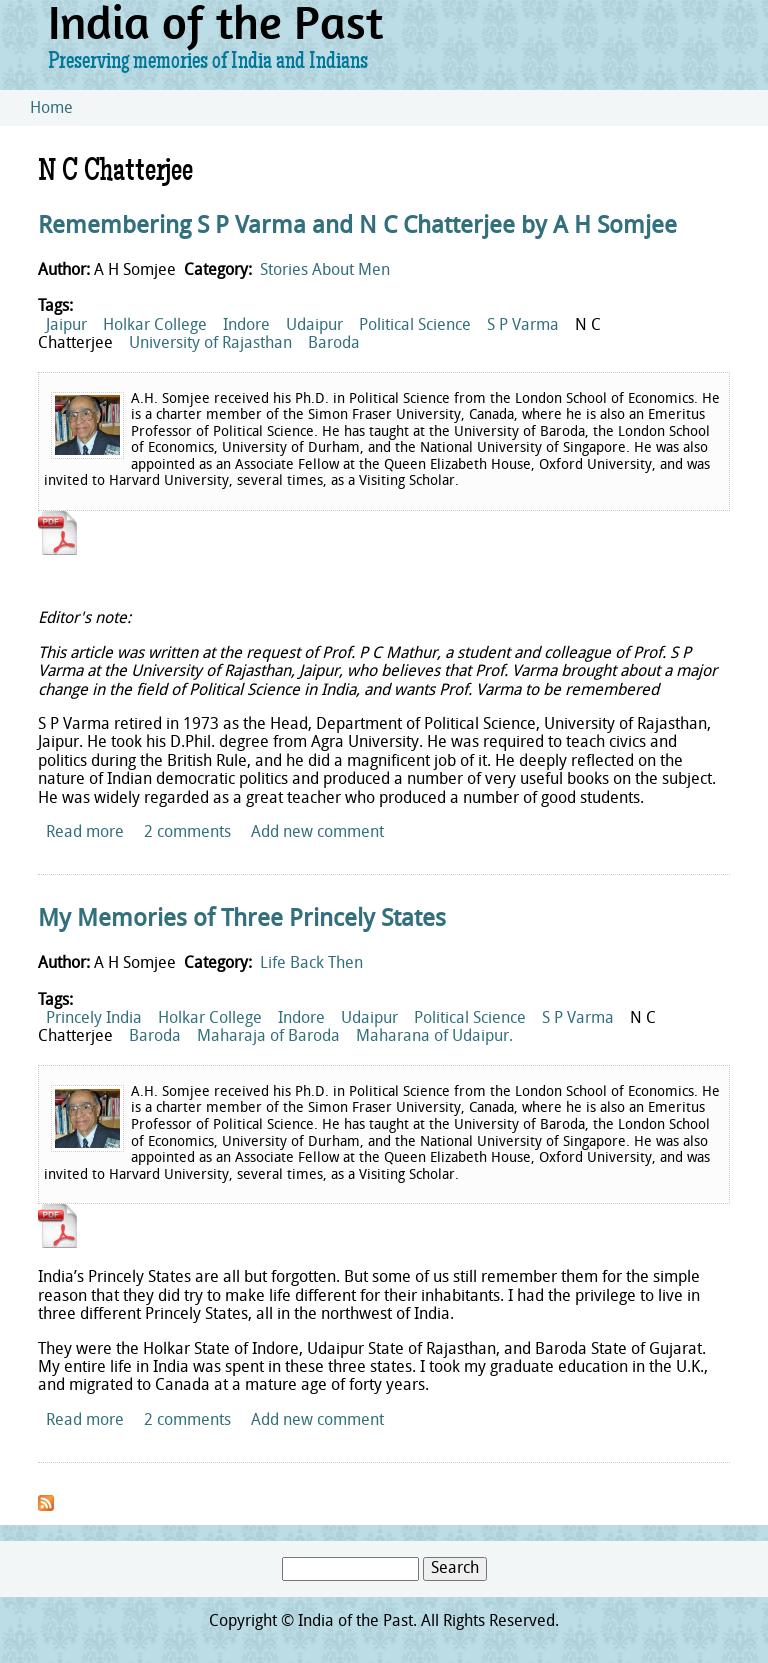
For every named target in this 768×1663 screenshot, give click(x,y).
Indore (246, 326)
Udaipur (314, 326)
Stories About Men (325, 271)
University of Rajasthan (210, 344)
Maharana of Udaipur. (434, 1037)
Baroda (334, 344)
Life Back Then (311, 964)
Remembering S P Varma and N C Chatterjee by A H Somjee (357, 227)
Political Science (415, 326)
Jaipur (66, 326)
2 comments (187, 833)
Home (51, 109)
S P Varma (523, 326)
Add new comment (317, 833)
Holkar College (155, 326)
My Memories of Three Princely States (242, 920)
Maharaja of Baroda (268, 1037)
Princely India (94, 1019)
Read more (85, 833)
